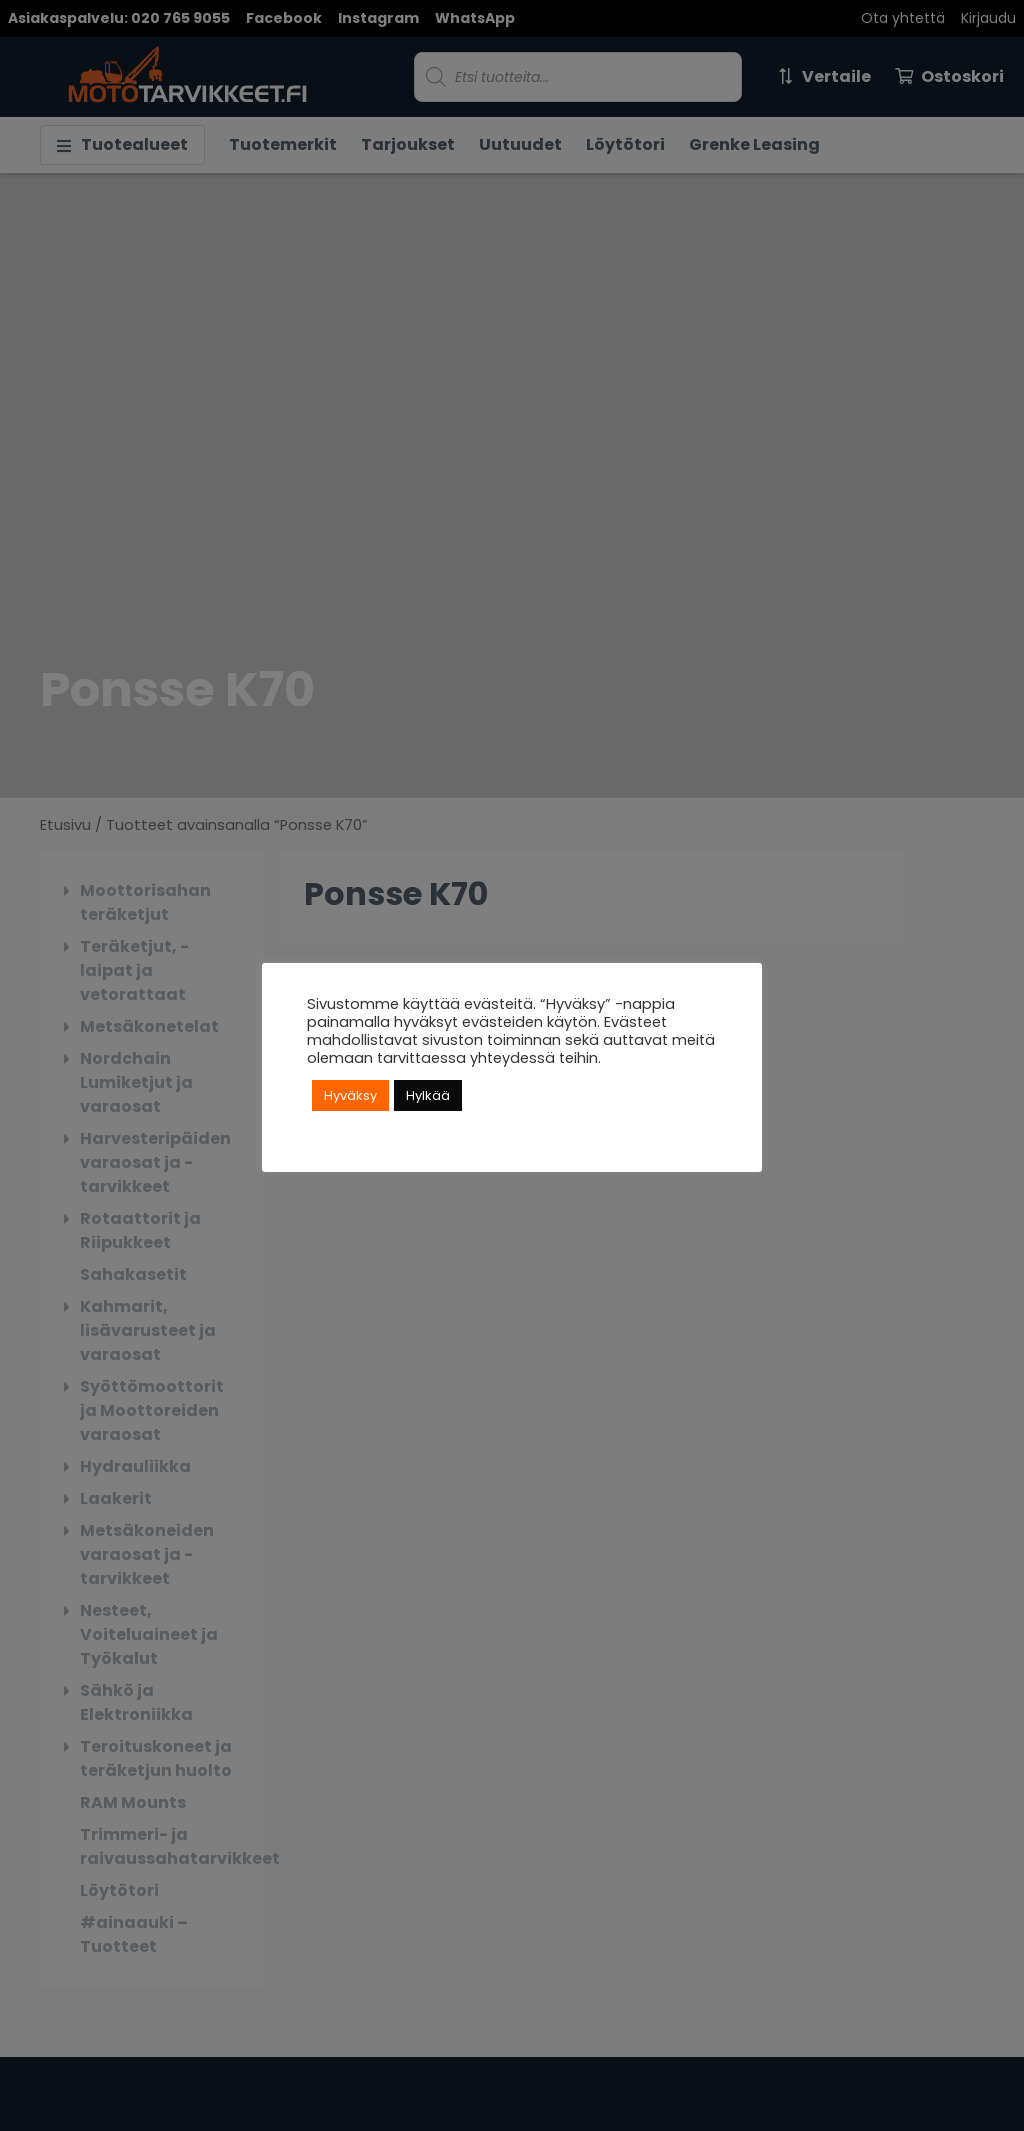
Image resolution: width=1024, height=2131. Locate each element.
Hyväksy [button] (350, 1095)
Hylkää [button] (428, 1095)
